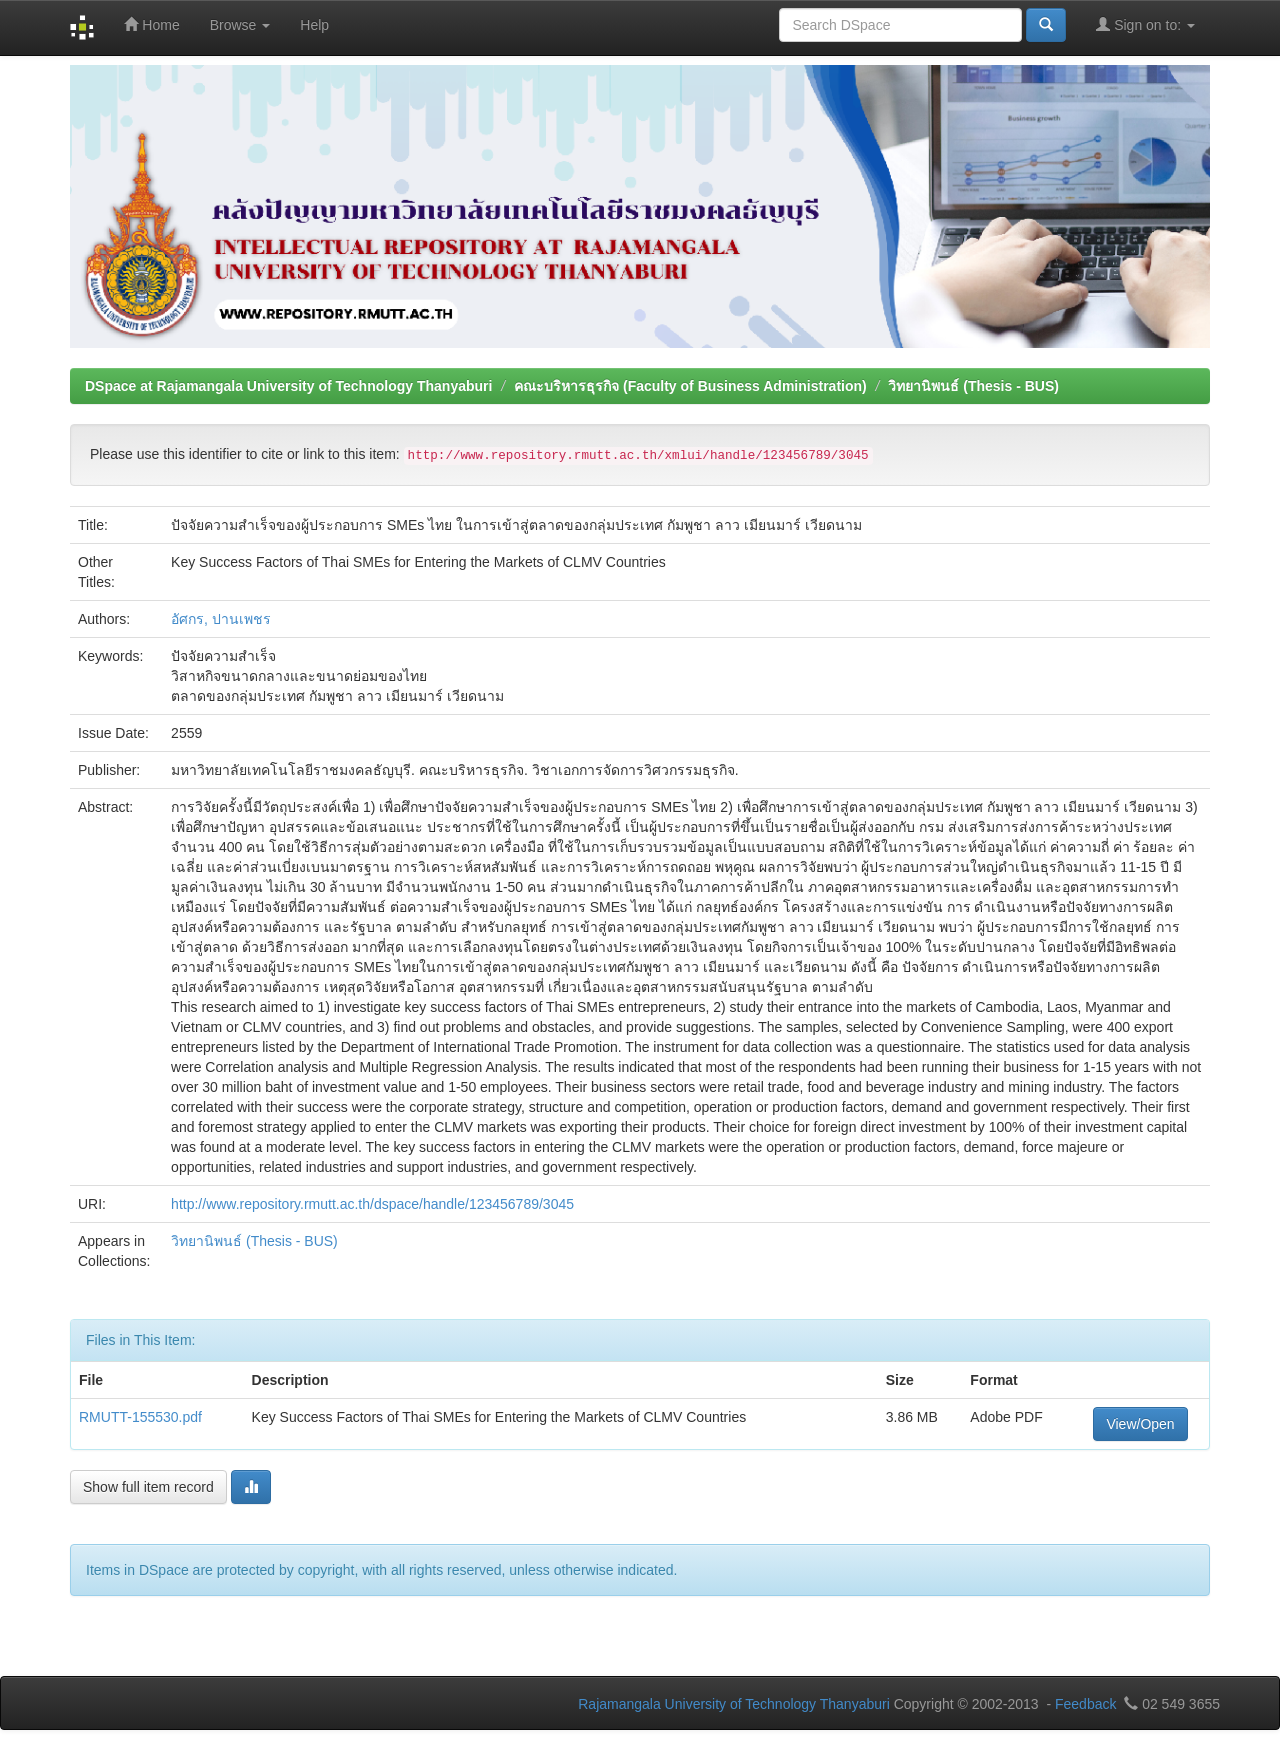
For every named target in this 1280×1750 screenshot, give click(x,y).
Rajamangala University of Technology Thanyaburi (734, 1704)
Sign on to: (1145, 24)
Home (151, 24)
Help (314, 25)
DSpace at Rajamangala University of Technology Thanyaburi (288, 386)
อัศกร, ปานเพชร (221, 619)
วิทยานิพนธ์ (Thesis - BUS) (973, 386)
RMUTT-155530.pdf (140, 1417)
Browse (240, 25)
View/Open (1140, 1424)
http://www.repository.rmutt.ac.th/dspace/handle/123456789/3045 (372, 1204)
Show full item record (148, 1487)
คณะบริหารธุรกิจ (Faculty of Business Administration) (690, 386)
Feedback (1085, 1704)
